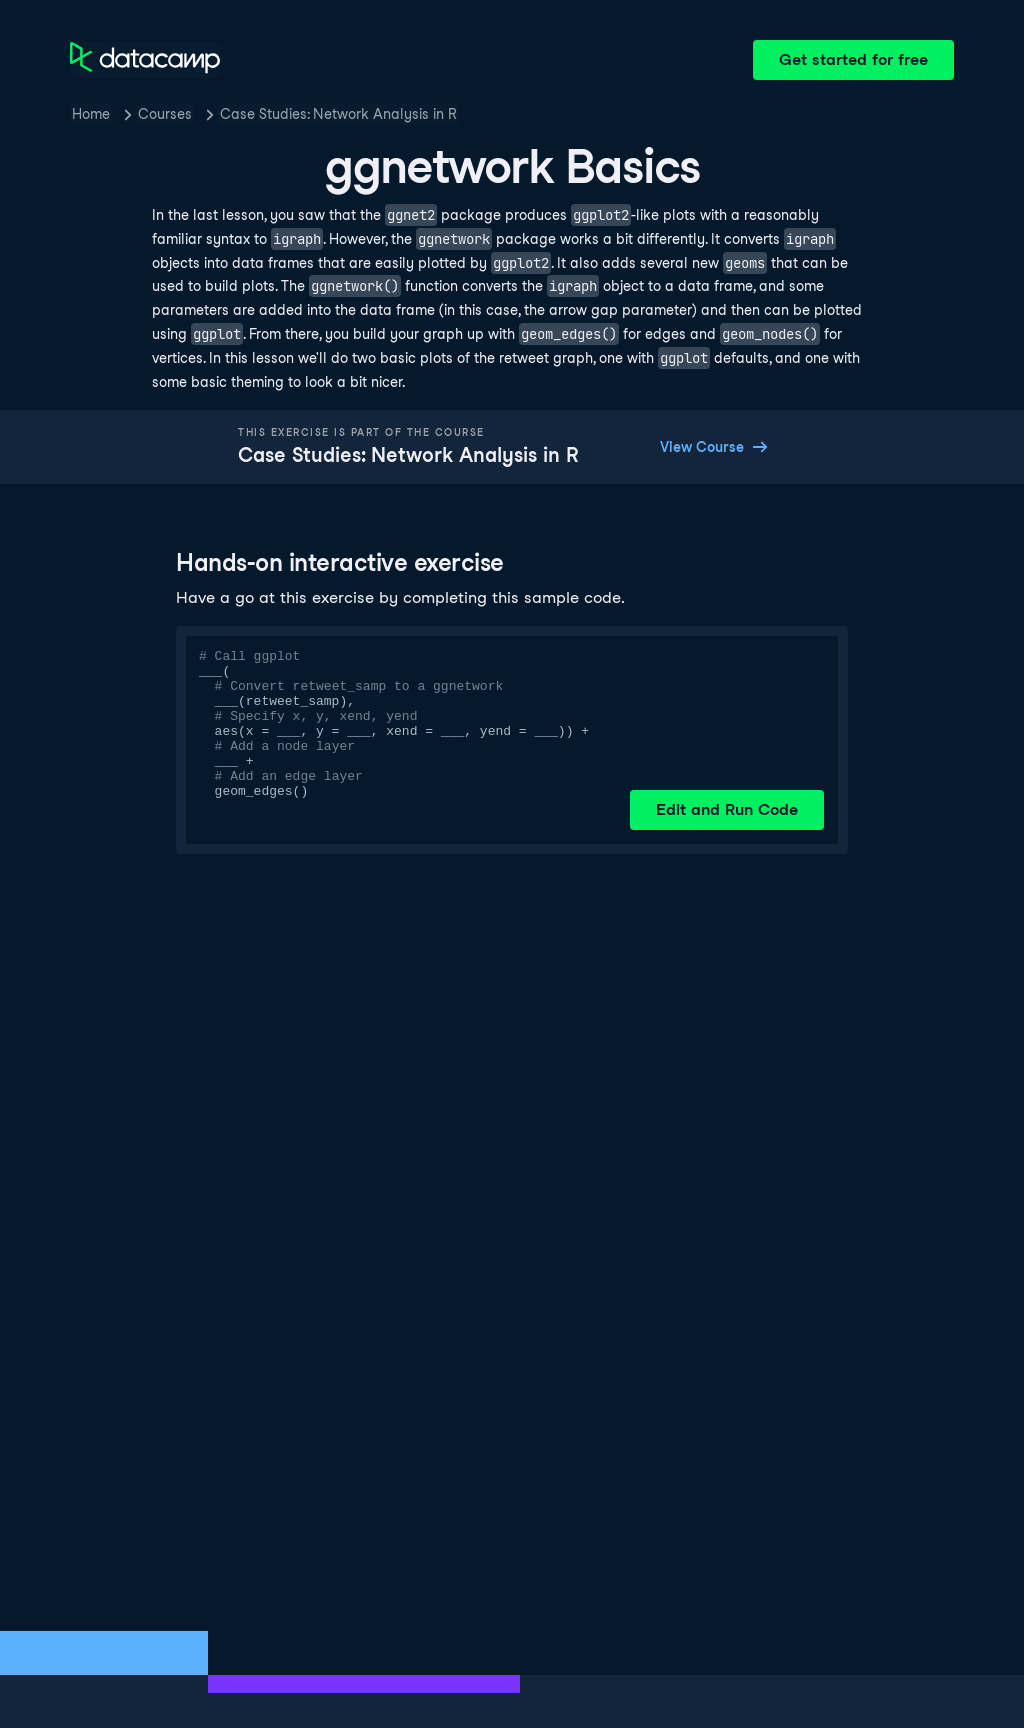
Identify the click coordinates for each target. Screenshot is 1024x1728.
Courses (165, 114)
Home (91, 114)
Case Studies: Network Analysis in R (338, 114)
